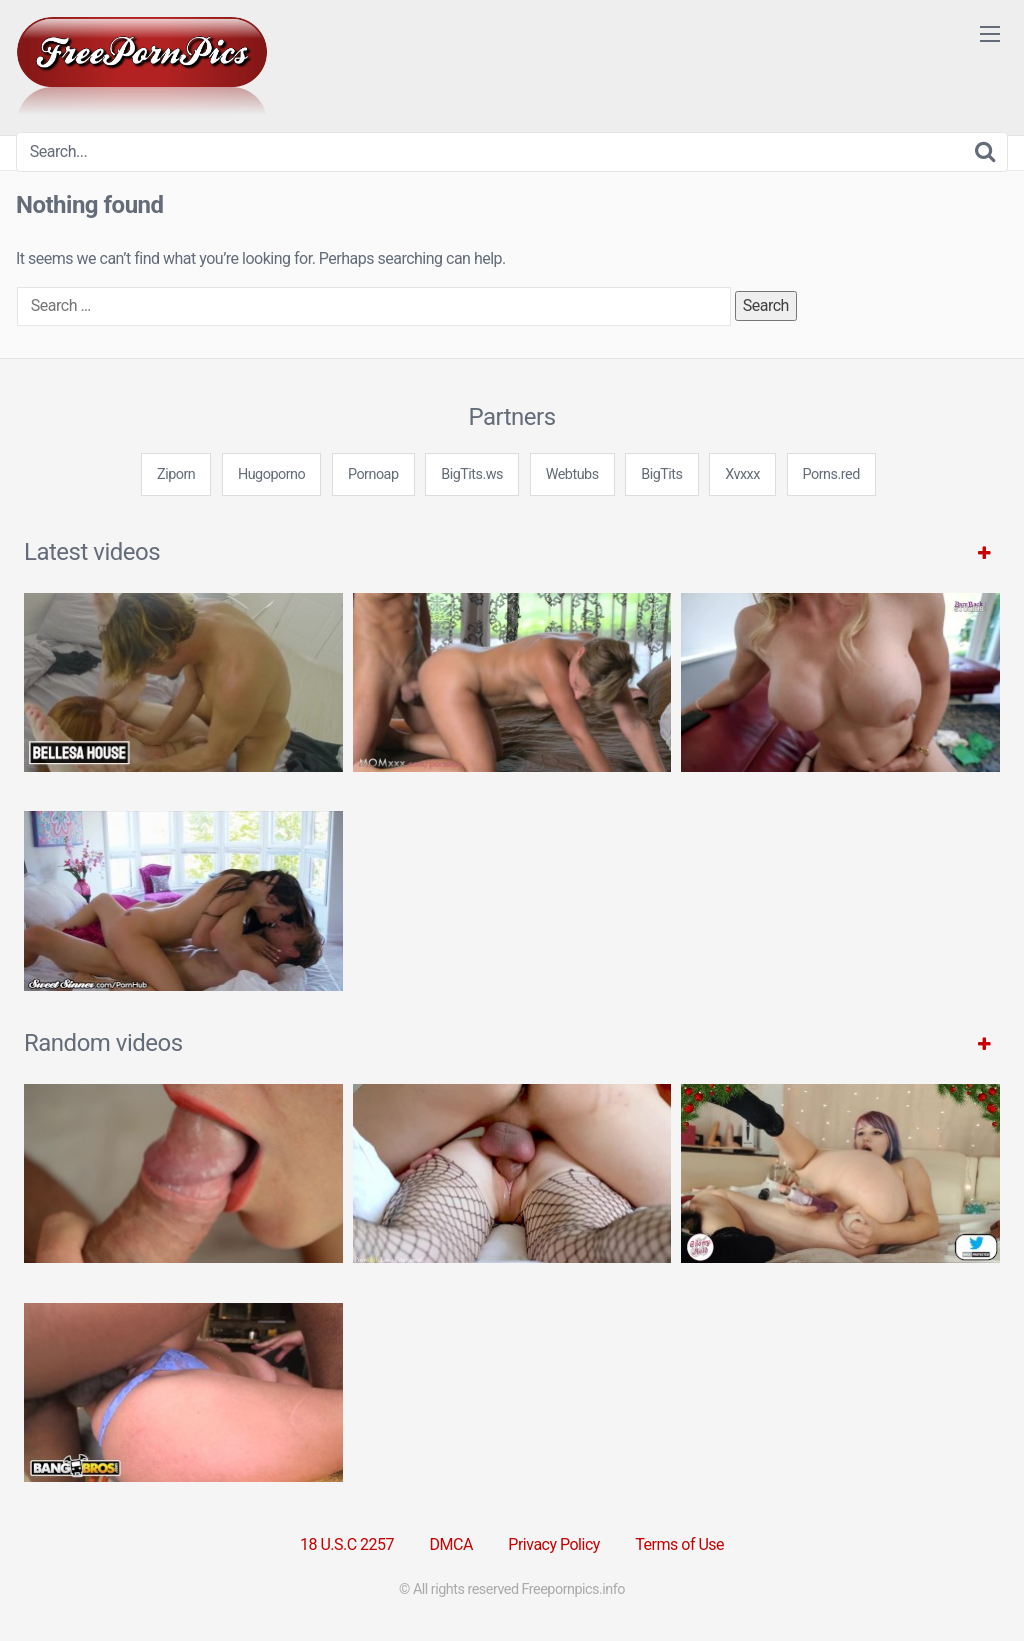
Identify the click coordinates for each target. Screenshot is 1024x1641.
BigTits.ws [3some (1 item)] (472, 474)
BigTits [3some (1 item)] (661, 474)
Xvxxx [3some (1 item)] (742, 474)
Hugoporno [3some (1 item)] (271, 474)
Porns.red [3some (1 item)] (831, 474)
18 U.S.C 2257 (347, 1544)
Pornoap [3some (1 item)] (373, 474)
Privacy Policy (554, 1544)
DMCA (451, 1544)
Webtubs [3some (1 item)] (572, 474)
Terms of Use (679, 1544)
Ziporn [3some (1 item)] (176, 474)
